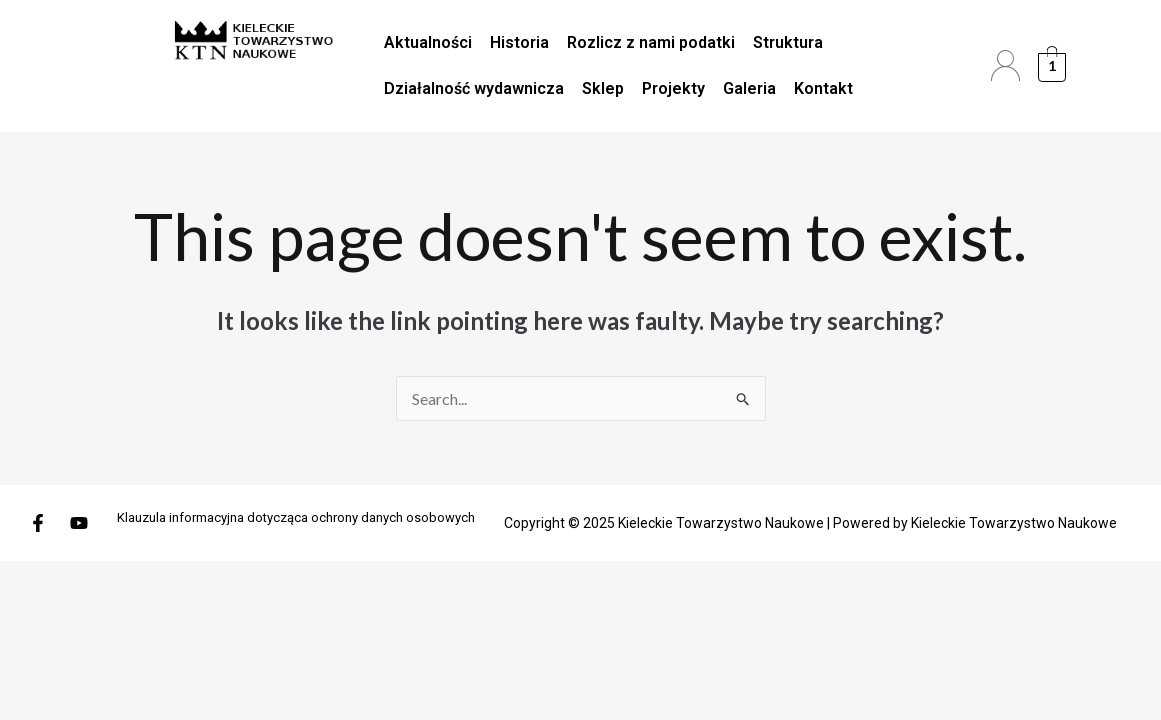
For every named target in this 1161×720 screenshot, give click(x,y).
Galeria (749, 88)
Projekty (673, 88)
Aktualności (428, 42)
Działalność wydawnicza (474, 88)
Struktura (788, 42)
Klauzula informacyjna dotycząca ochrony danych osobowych (296, 517)
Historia (519, 42)
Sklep (603, 88)
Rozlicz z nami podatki (651, 42)
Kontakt (823, 88)
